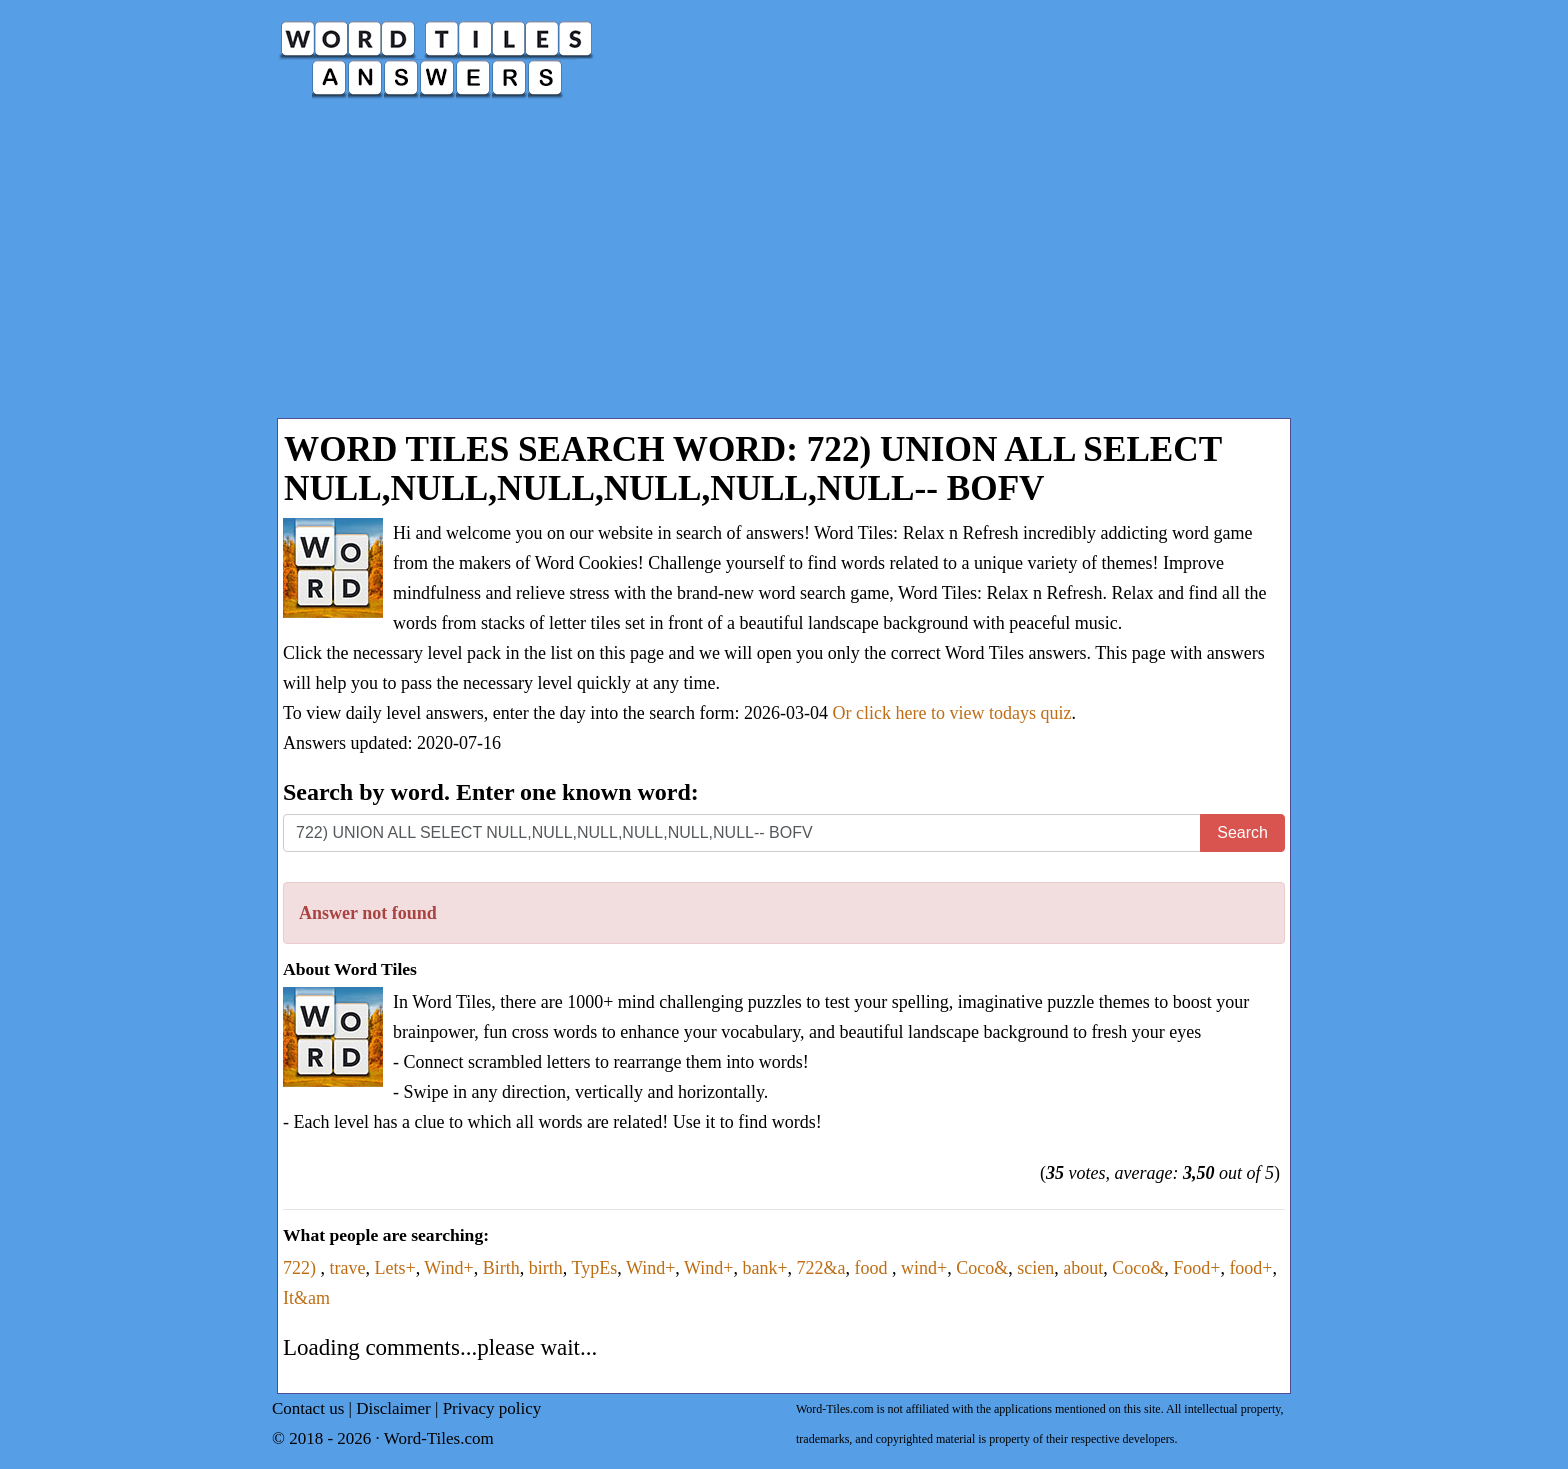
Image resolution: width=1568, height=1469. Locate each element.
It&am (306, 1298)
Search (1242, 832)
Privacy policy (492, 1408)
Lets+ (394, 1268)
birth (546, 1268)
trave (348, 1268)
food (874, 1268)
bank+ (764, 1268)
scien (1035, 1268)
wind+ (924, 1268)
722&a (821, 1268)
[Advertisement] (784, 268)
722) (302, 1268)
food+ (1250, 1268)
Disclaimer (393, 1408)
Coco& (982, 1268)
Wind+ (448, 1268)
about (1083, 1268)
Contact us (308, 1408)
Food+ (1196, 1268)
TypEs (594, 1268)
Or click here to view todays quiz (952, 713)
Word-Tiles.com (439, 1438)
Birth (501, 1268)
